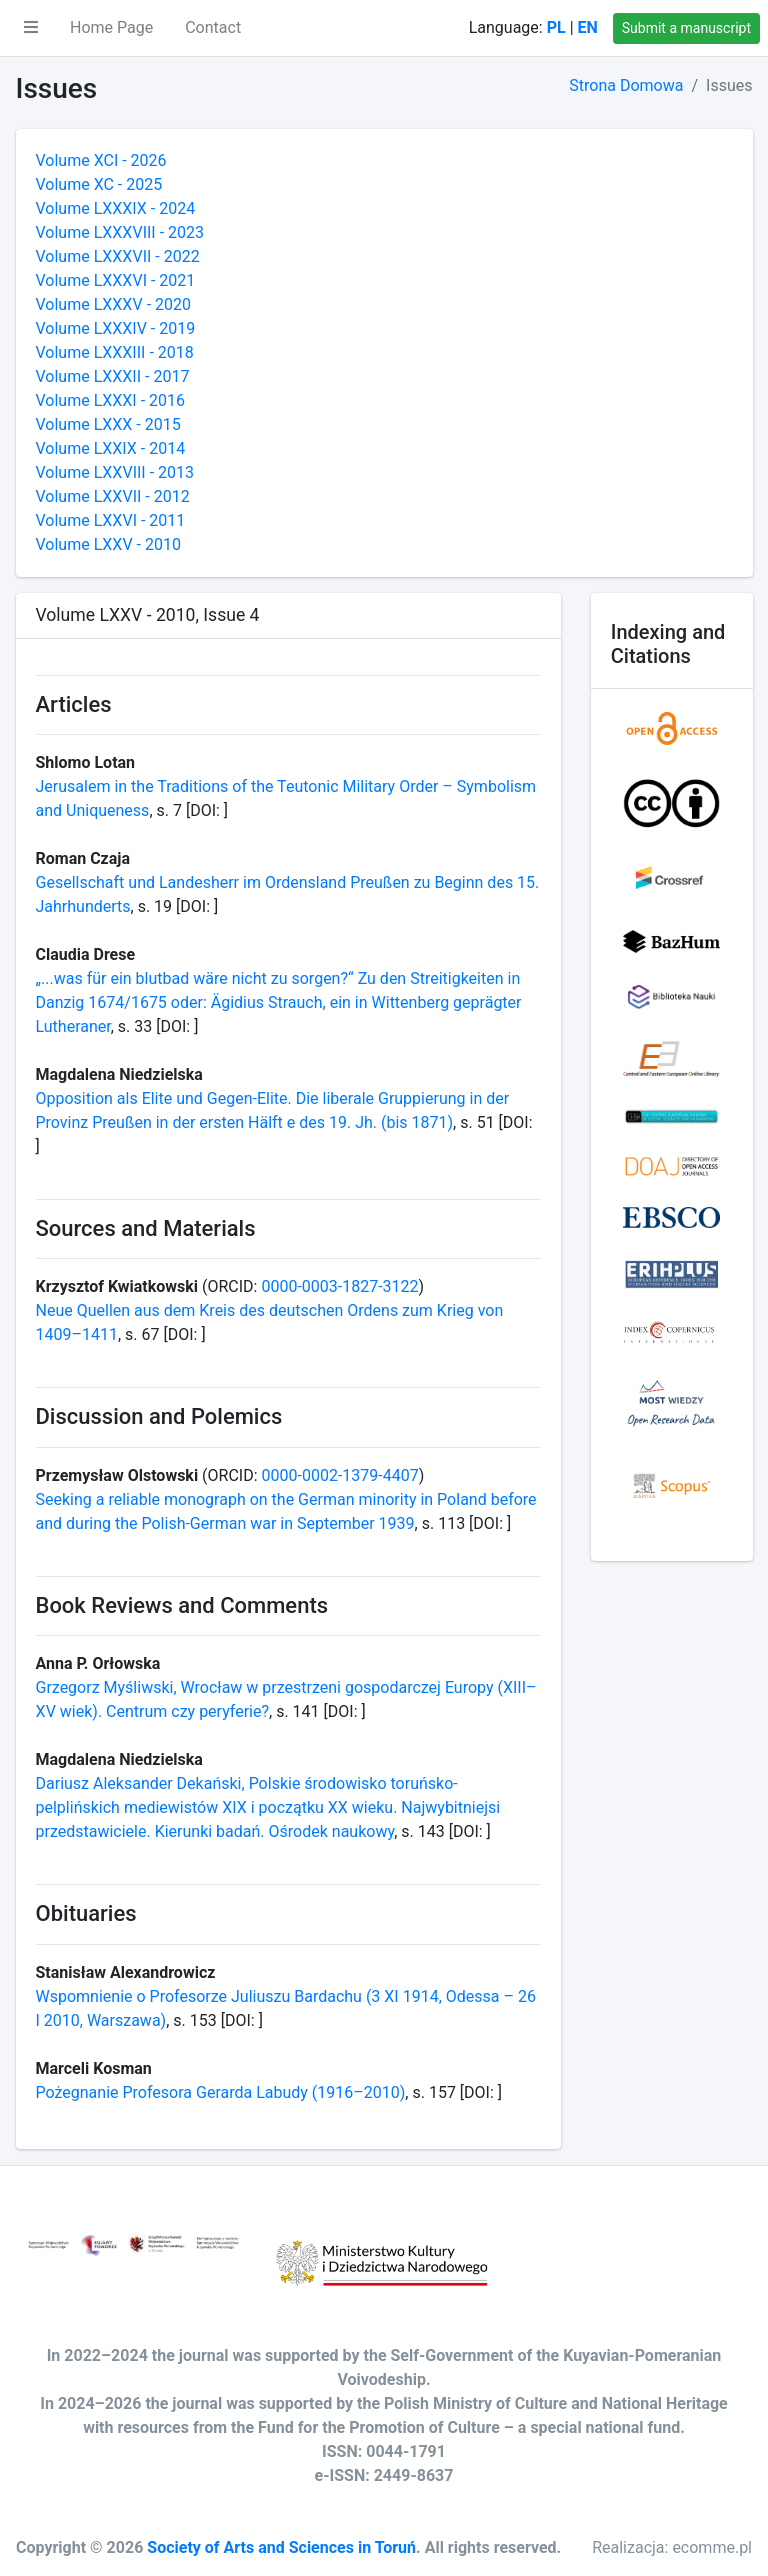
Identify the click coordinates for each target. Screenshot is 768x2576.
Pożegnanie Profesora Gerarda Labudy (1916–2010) (221, 2092)
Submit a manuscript (686, 28)
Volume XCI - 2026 (101, 160)
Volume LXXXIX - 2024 (116, 208)
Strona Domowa (626, 85)
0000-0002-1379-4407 (340, 1475)
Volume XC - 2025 (99, 184)
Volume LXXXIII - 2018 (115, 352)
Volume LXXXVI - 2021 (116, 280)
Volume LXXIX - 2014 (111, 448)
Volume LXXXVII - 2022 (118, 256)
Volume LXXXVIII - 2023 (120, 232)
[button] (31, 28)
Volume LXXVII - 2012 (113, 496)
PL (556, 27)
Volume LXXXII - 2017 (113, 376)
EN (588, 27)
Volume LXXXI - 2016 (111, 400)
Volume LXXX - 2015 (108, 424)
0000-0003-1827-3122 (339, 1286)
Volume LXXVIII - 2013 (115, 472)
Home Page (111, 27)
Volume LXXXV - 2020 (113, 304)
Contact (213, 27)
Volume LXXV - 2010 (108, 544)
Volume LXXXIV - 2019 (116, 328)
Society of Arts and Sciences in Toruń (281, 2547)
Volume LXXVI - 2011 (111, 520)
